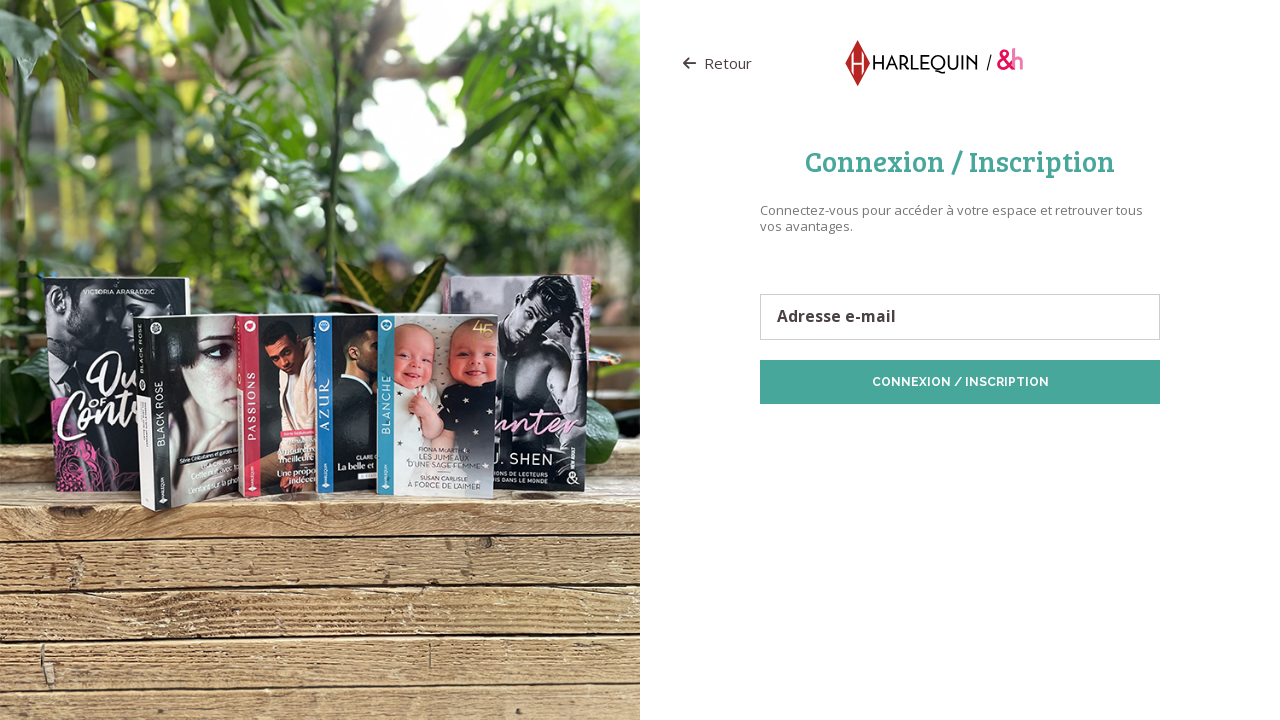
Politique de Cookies (1040, 435)
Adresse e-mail (836, 317)
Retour (717, 63)
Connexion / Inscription (960, 382)
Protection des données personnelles (874, 435)
